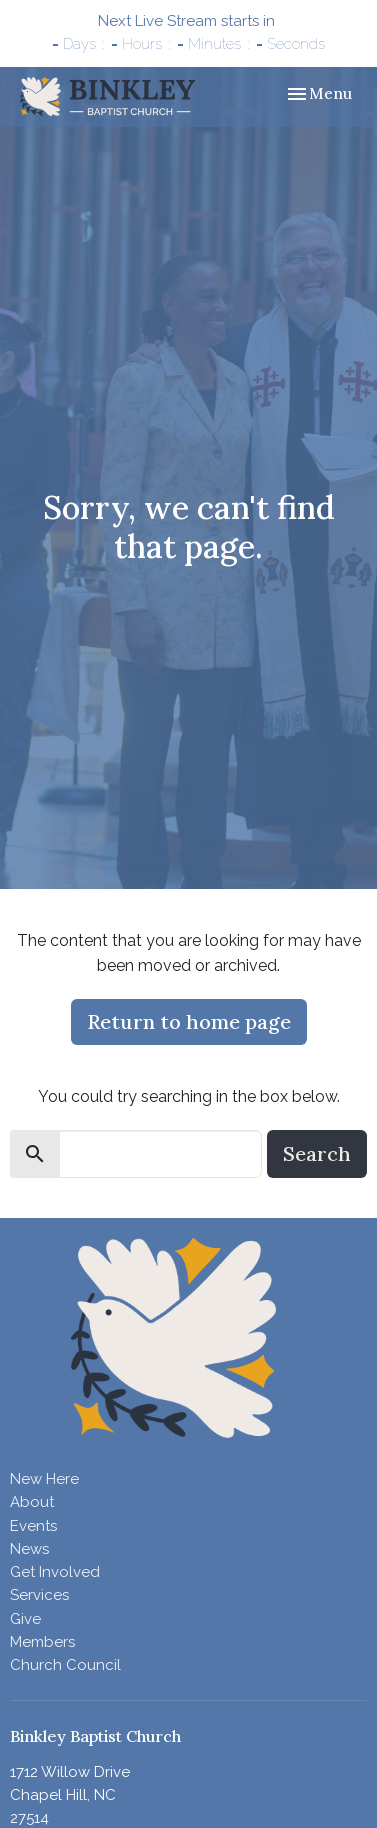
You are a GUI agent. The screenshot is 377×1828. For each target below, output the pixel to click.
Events (33, 1526)
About (32, 1502)
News (29, 1549)
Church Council (65, 1665)
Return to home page (189, 1021)
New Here (44, 1479)
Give (25, 1619)
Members (42, 1642)
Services (39, 1595)
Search (317, 1153)
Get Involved (55, 1572)
